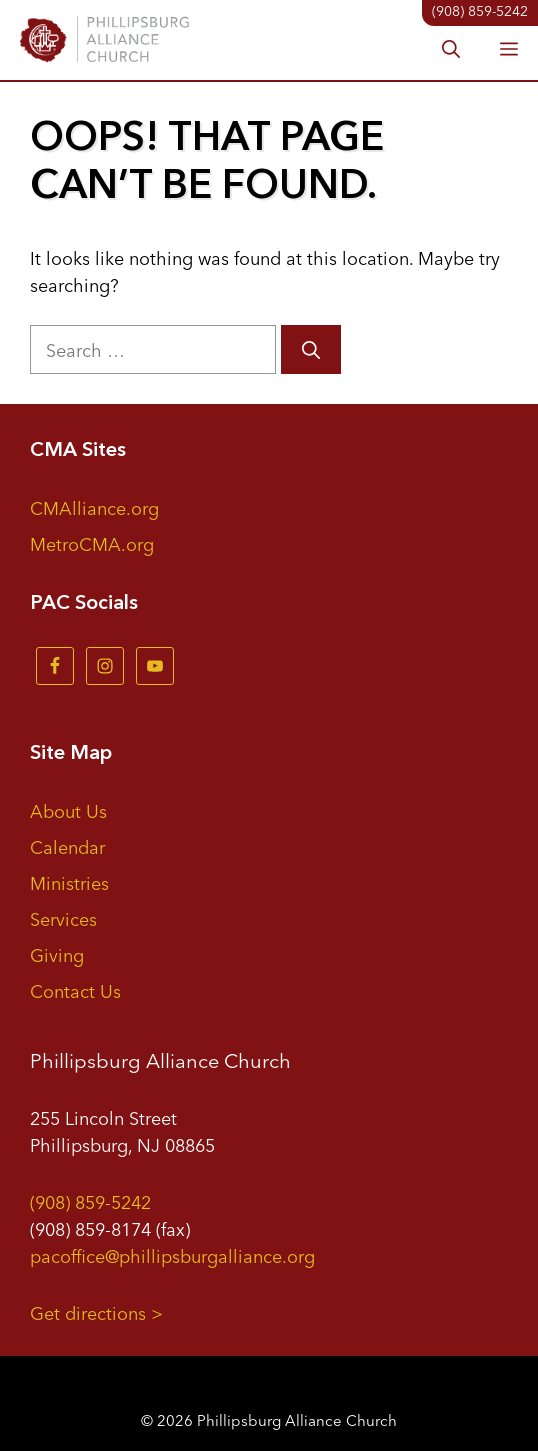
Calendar (67, 846)
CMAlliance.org (94, 507)
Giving (57, 954)
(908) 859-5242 (90, 1201)
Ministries (69, 882)
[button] (451, 50)
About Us (68, 810)
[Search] (311, 349)
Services (63, 918)
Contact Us (75, 990)
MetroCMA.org (92, 543)
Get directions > (96, 1312)
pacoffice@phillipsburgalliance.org (172, 1255)
